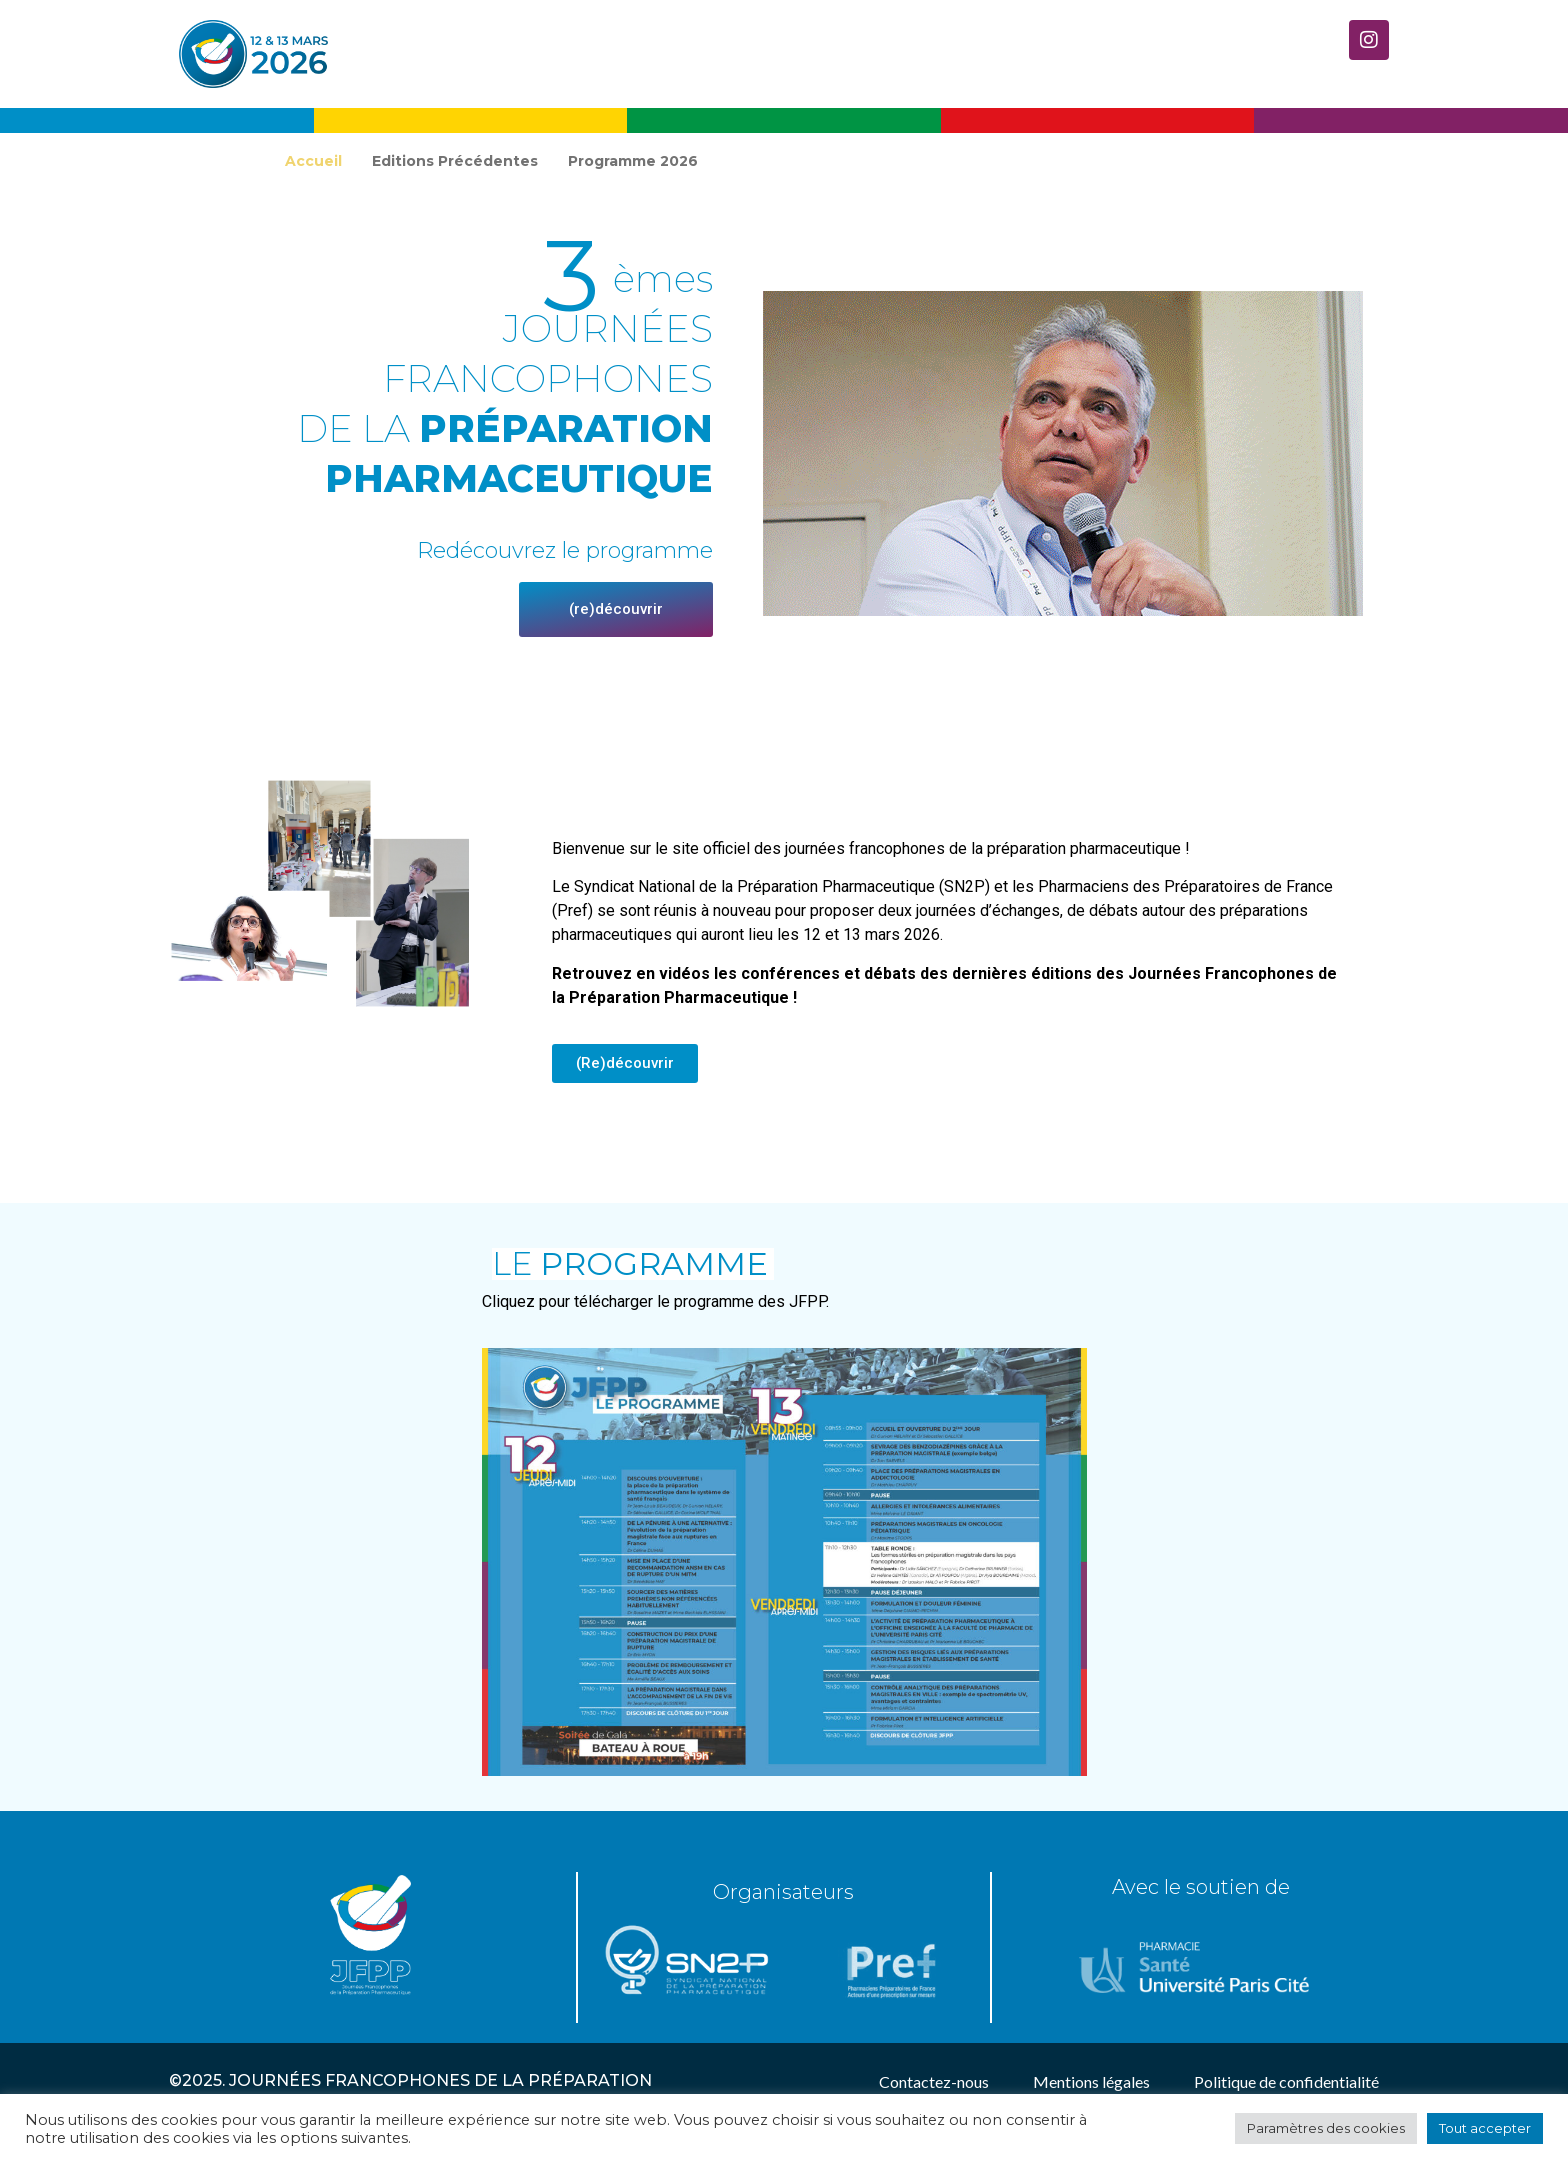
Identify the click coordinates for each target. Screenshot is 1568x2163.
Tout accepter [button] (1485, 2128)
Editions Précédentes (455, 161)
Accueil (313, 161)
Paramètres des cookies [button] (1326, 2128)
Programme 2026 (633, 161)
